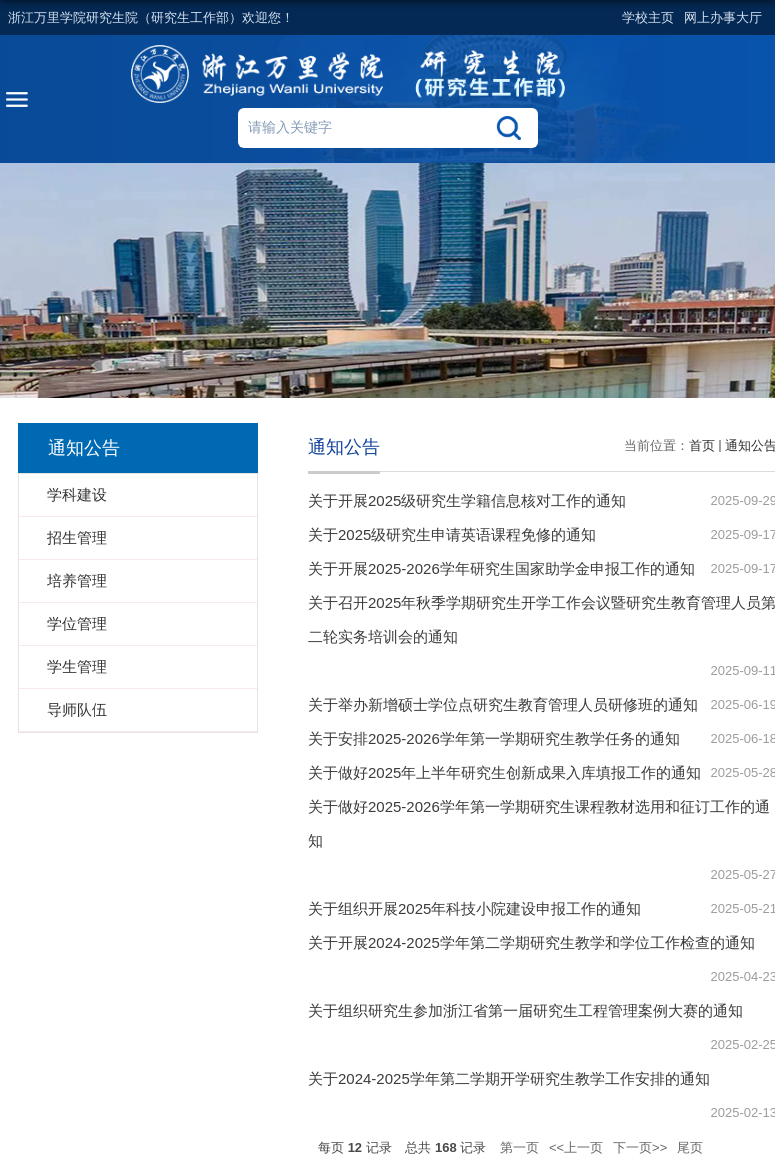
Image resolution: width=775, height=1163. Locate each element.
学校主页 (648, 17)
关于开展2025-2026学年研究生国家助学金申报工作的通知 (501, 568)
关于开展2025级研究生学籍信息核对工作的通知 (467, 500)
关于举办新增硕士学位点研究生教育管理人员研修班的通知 (503, 704)
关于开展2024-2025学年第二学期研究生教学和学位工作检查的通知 (531, 942)
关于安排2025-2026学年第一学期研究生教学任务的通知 (494, 738)
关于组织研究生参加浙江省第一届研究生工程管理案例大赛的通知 (525, 1010)
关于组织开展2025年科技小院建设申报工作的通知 (474, 908)
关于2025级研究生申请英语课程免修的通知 (452, 534)
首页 (702, 445)
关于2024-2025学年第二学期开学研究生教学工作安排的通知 (509, 1078)
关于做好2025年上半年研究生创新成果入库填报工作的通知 (504, 772)
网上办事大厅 (723, 17)
